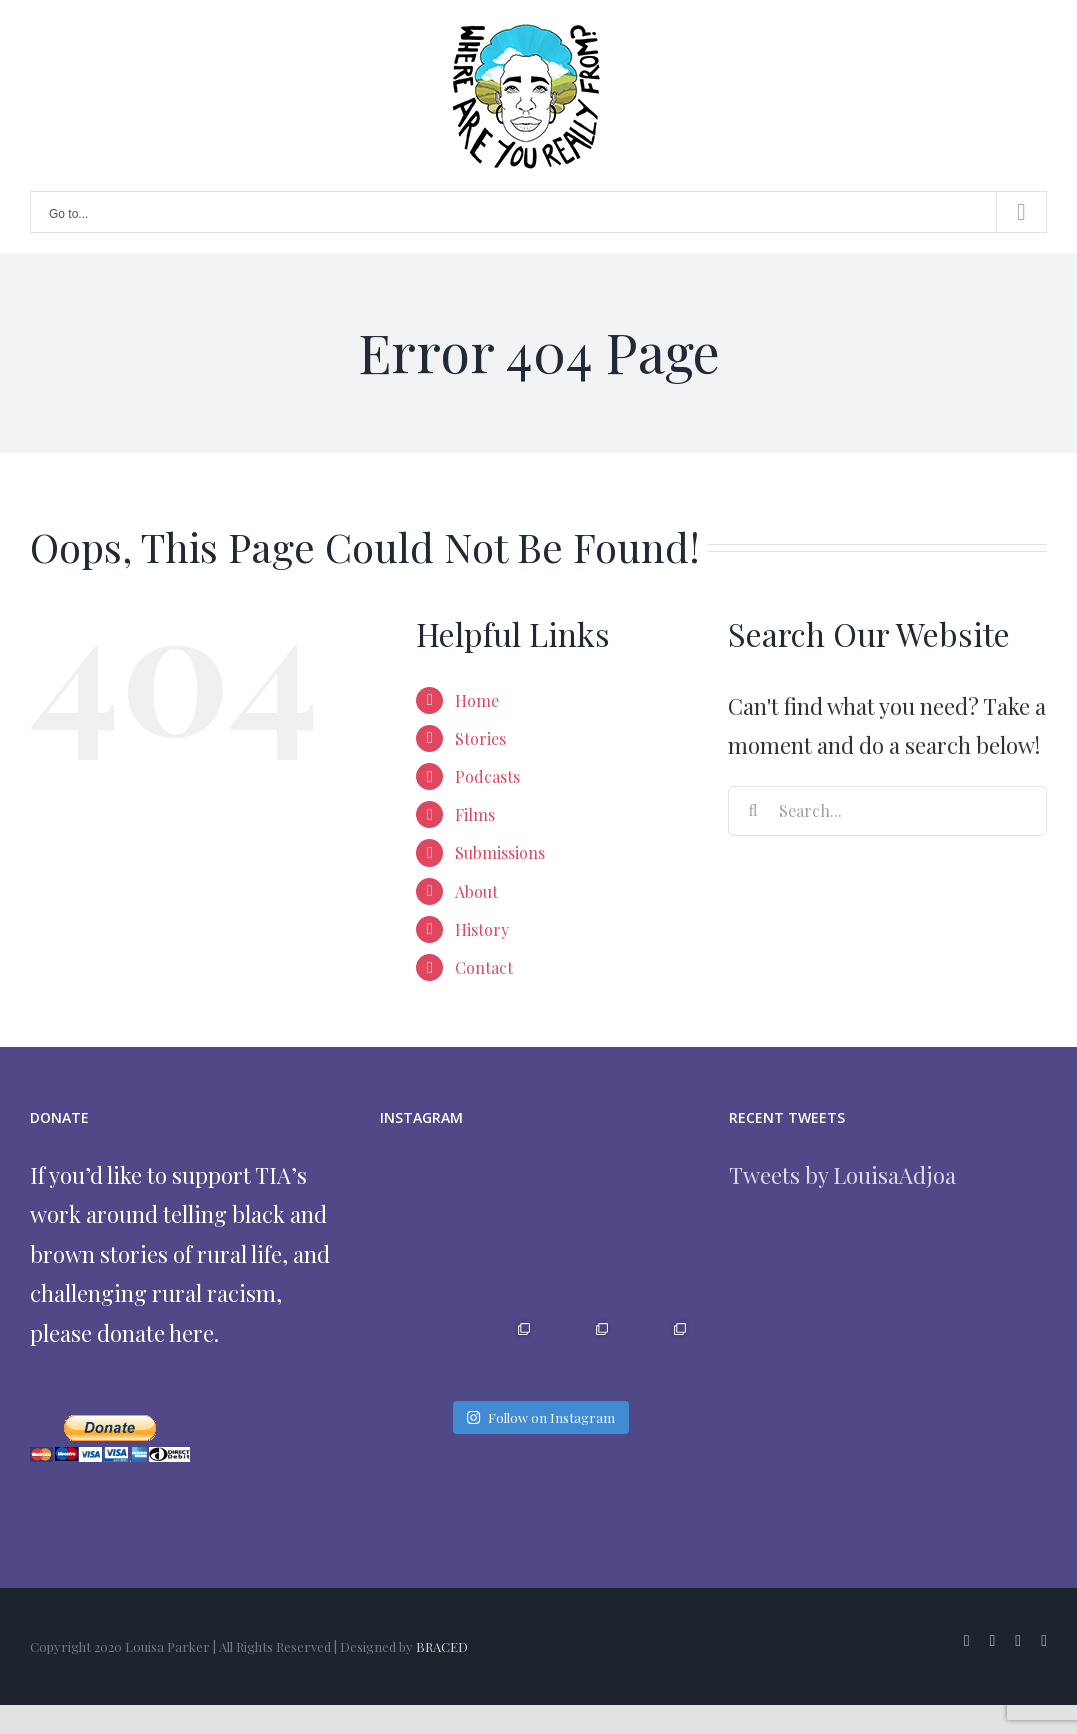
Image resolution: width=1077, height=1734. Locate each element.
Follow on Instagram (540, 1417)
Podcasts (487, 776)
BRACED (442, 1646)
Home (477, 700)
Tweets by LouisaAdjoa (842, 1175)
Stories (480, 738)
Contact (484, 967)
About (476, 891)
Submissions (500, 852)
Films (475, 814)
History (482, 929)
